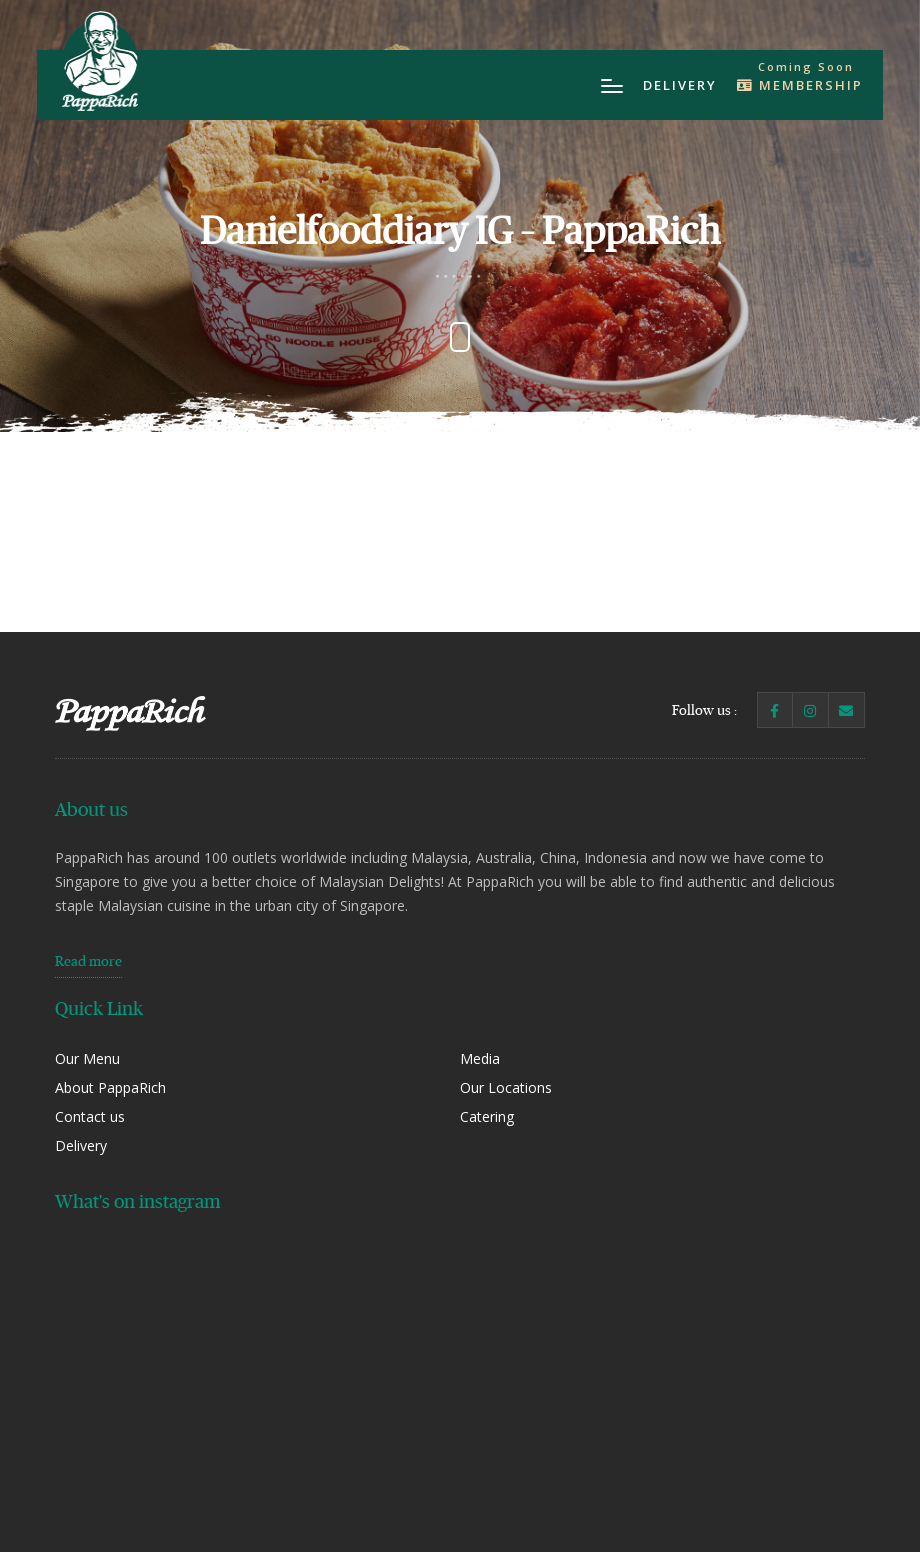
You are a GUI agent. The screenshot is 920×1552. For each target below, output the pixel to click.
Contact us (90, 1116)
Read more (88, 961)
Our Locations (506, 1087)
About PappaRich (110, 1087)
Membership (800, 85)
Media (480, 1058)
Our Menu (87, 1058)
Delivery (680, 85)
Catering (487, 1116)
